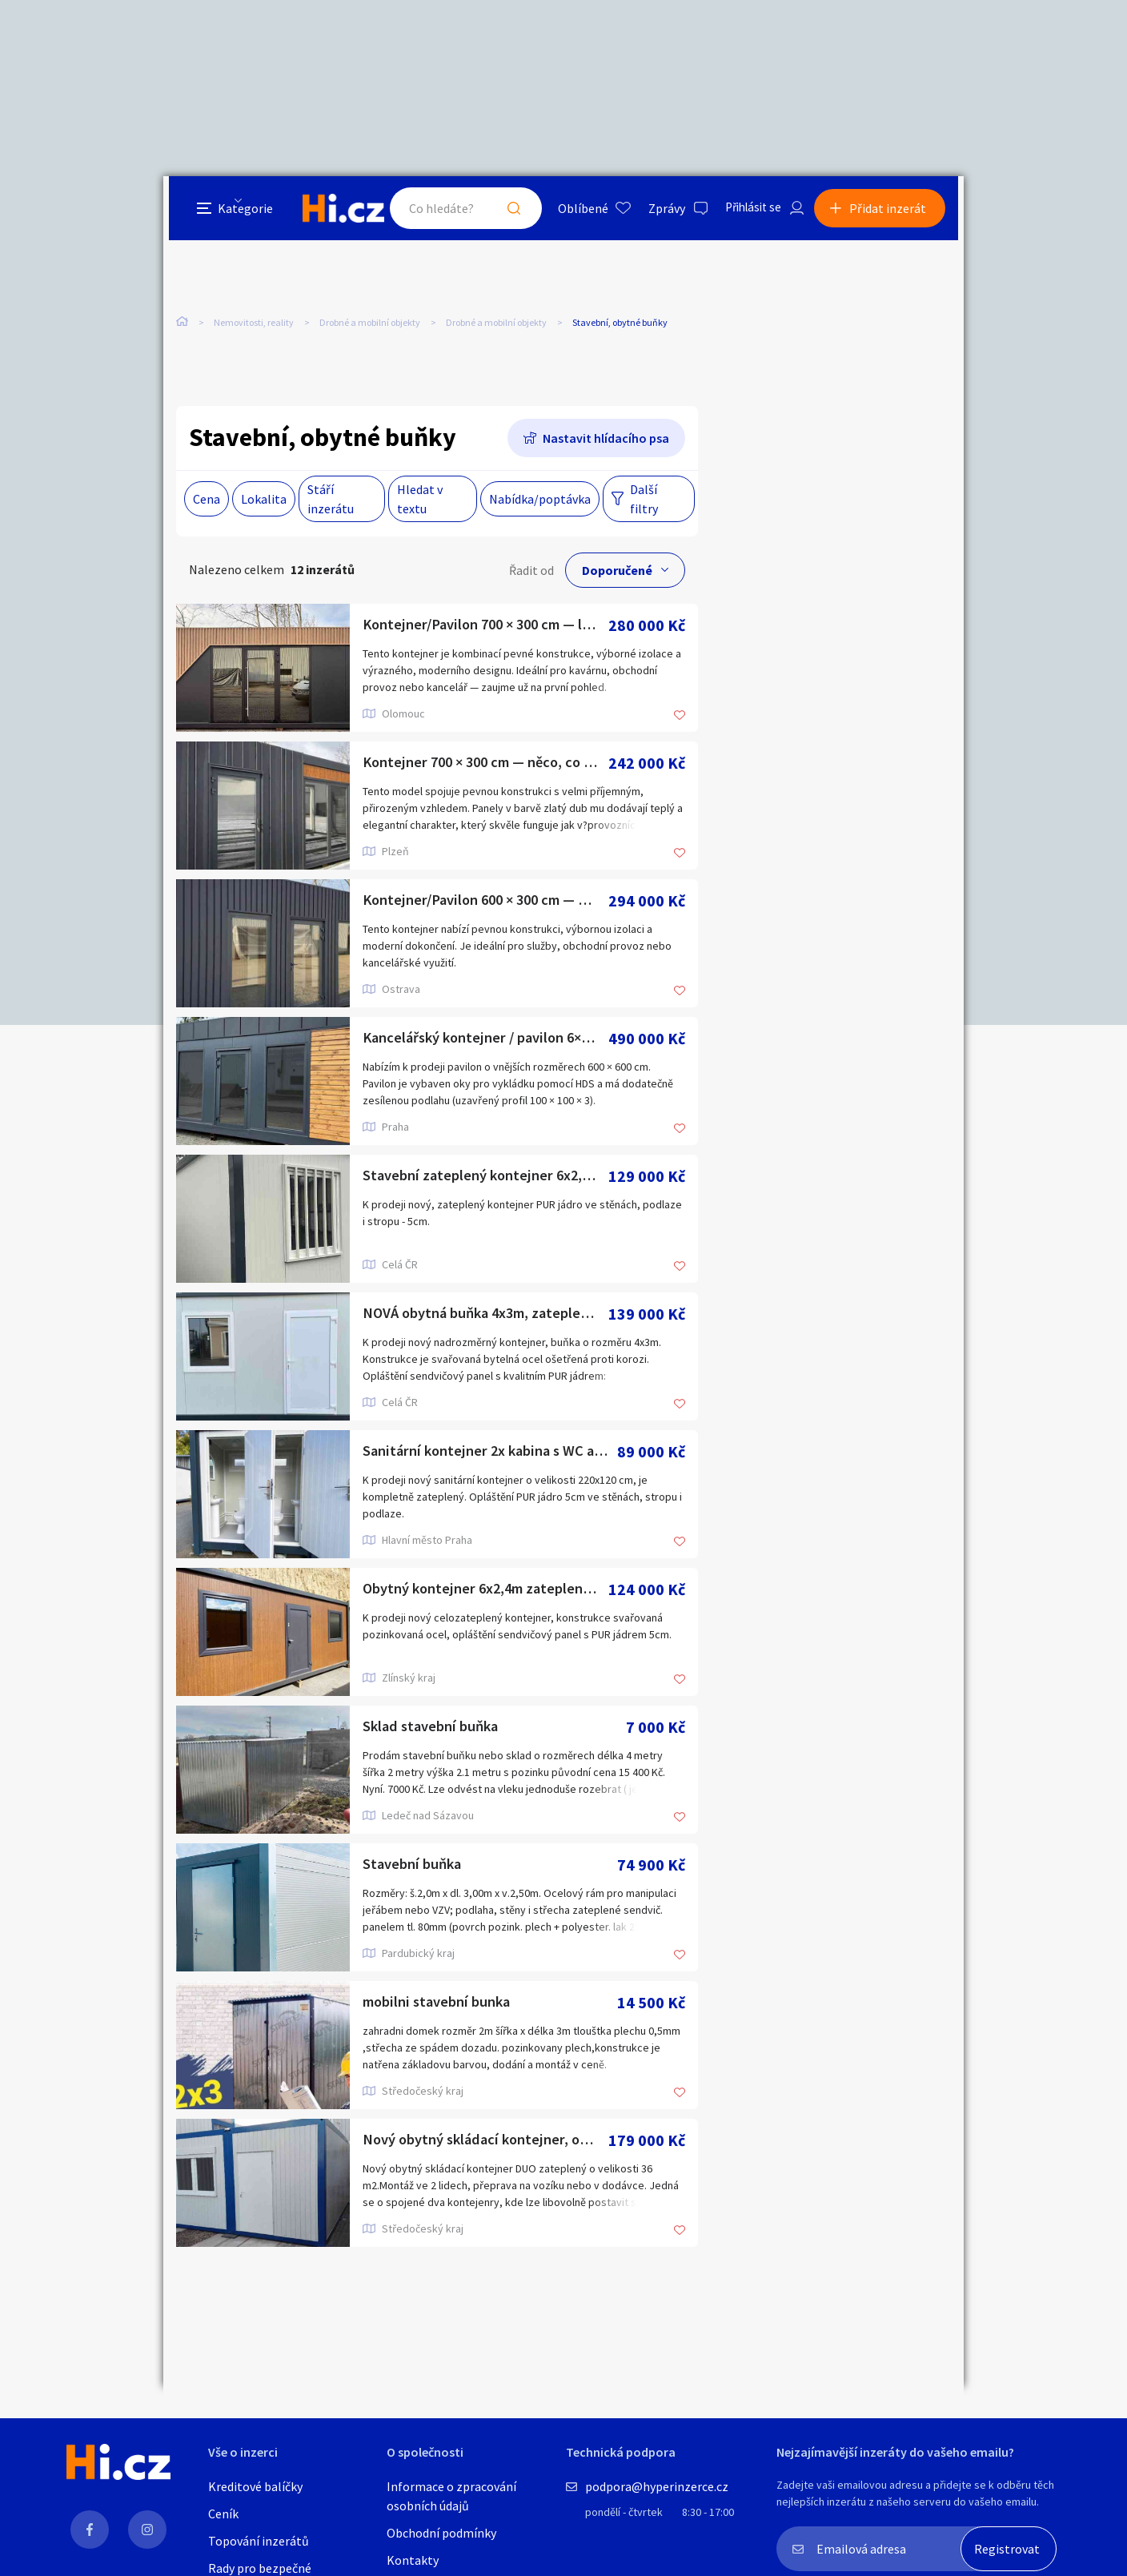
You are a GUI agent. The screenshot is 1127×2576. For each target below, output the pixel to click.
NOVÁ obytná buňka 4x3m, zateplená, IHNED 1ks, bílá (485, 1315)
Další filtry (644, 500)
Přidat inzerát (893, 211)
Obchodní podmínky (441, 2533)
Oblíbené (575, 211)
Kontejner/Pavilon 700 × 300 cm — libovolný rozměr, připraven (485, 627)
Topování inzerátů (258, 2541)
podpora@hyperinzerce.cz (656, 2486)
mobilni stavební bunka (443, 2004)
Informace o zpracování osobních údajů (451, 2496)
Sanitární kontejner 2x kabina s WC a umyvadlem (490, 1453)
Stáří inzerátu (330, 500)
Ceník (223, 2514)
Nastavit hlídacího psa (606, 440)
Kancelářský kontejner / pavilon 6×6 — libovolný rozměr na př (485, 1040)
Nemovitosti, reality (254, 327)
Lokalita (264, 500)
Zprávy (658, 211)
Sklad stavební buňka (435, 1728)
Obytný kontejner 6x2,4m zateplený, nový (485, 1591)
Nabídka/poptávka (540, 500)
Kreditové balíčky (255, 2486)
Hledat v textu (420, 500)
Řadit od (531, 572)
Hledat (506, 211)
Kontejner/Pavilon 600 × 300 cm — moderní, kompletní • (485, 902)
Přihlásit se (748, 211)
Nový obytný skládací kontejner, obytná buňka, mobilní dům (485, 2142)
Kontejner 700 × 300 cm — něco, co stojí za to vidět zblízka (485, 764)
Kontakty (413, 2560)
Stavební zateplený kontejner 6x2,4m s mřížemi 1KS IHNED (485, 1177)
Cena (206, 500)
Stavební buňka (415, 1866)
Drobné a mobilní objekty (369, 327)
